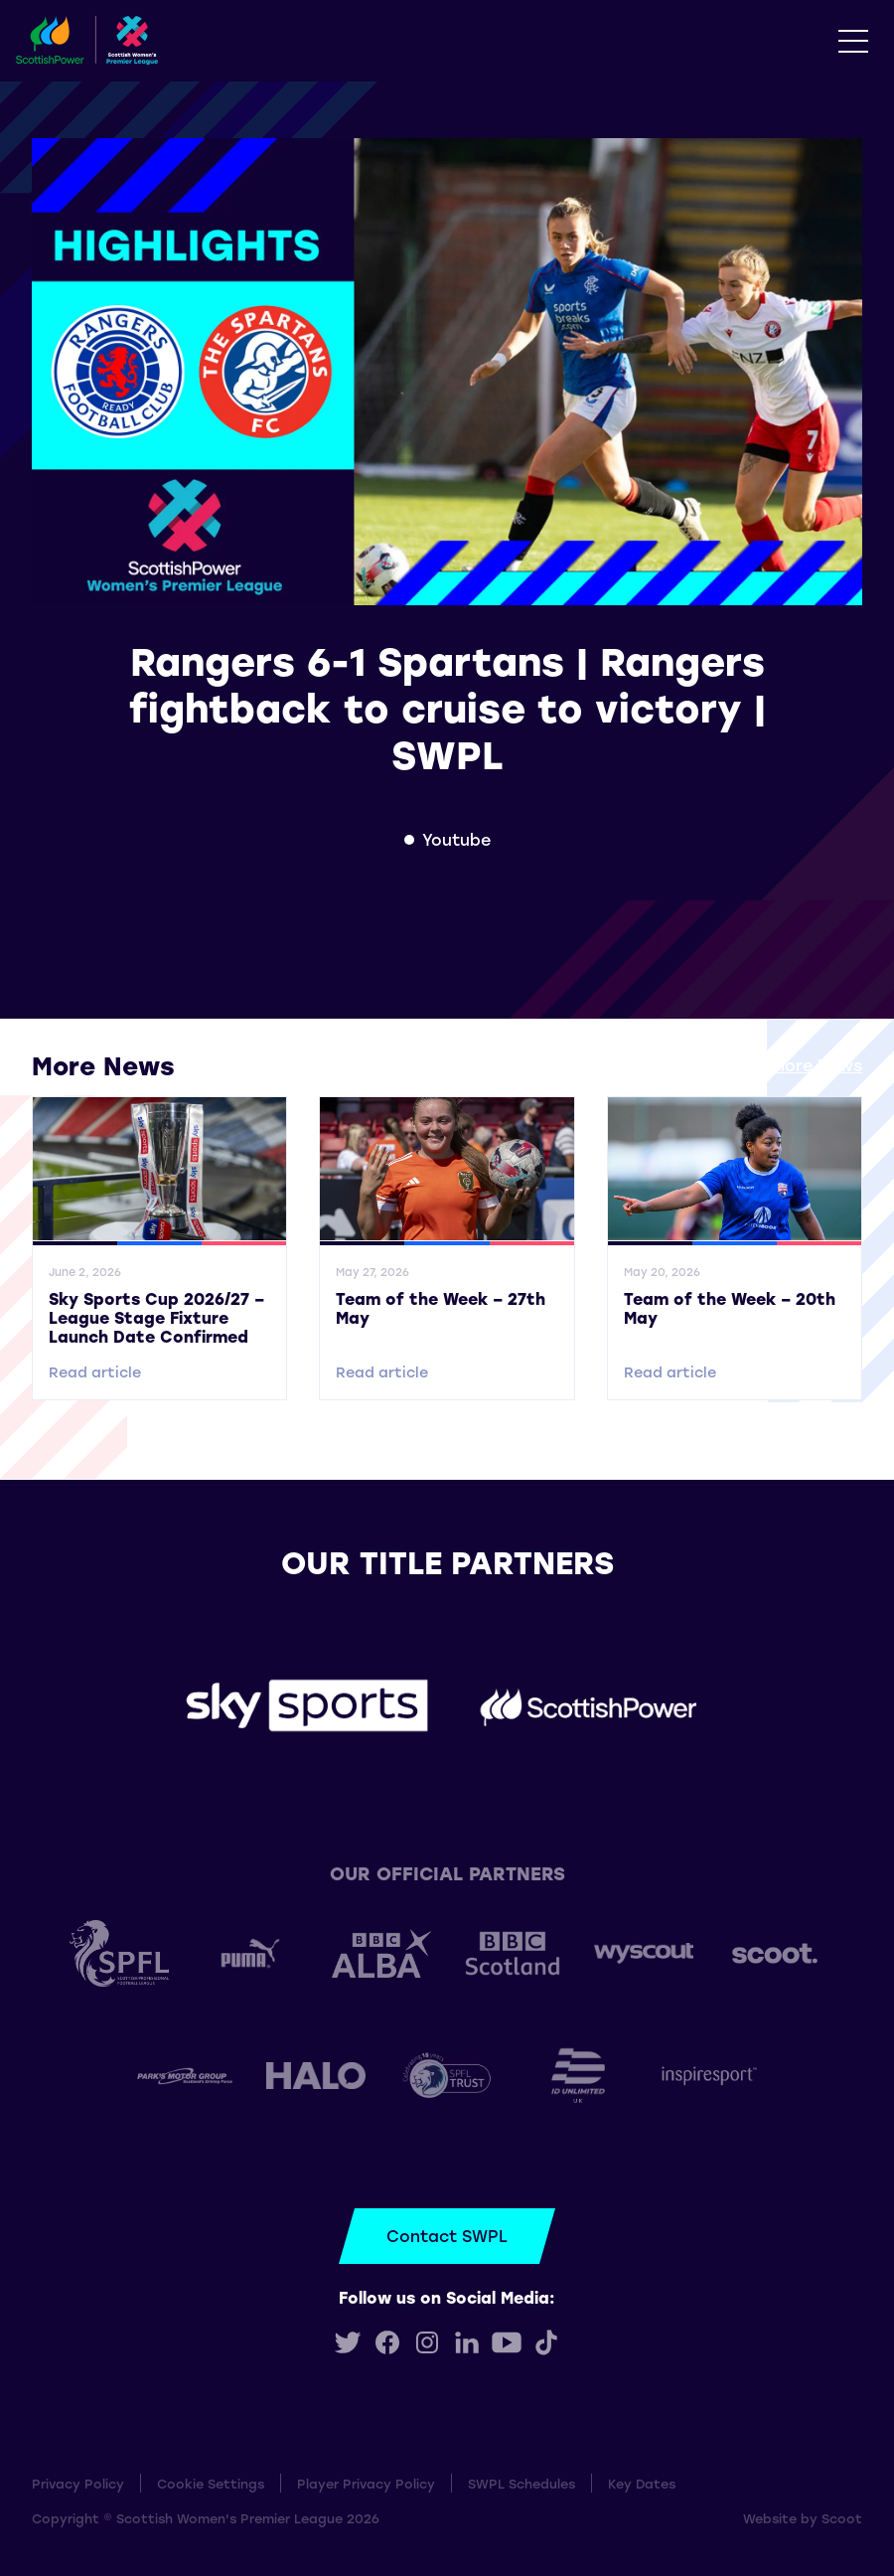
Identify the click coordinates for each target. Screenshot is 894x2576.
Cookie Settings (210, 2483)
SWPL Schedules (521, 2483)
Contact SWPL (447, 2235)
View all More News (783, 1064)
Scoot (841, 2517)
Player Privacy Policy (366, 2483)
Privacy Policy (78, 2483)
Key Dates (641, 2483)
